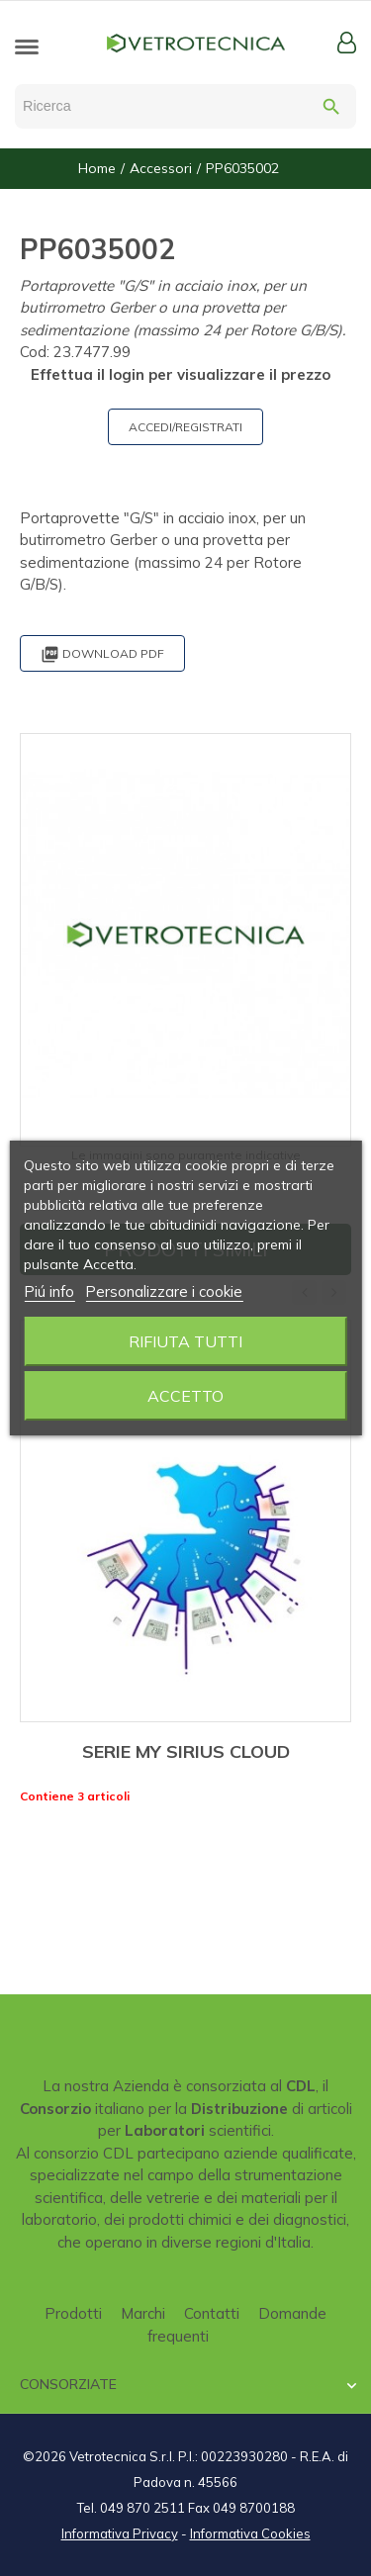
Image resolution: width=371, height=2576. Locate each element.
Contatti (211, 2313)
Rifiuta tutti (185, 1341)
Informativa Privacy (119, 2533)
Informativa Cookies (250, 2533)
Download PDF (102, 654)
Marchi (143, 2313)
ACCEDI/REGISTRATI (185, 426)
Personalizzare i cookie (163, 1291)
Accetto (185, 1396)
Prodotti (73, 2313)
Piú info (49, 1291)
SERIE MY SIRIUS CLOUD (186, 1751)
